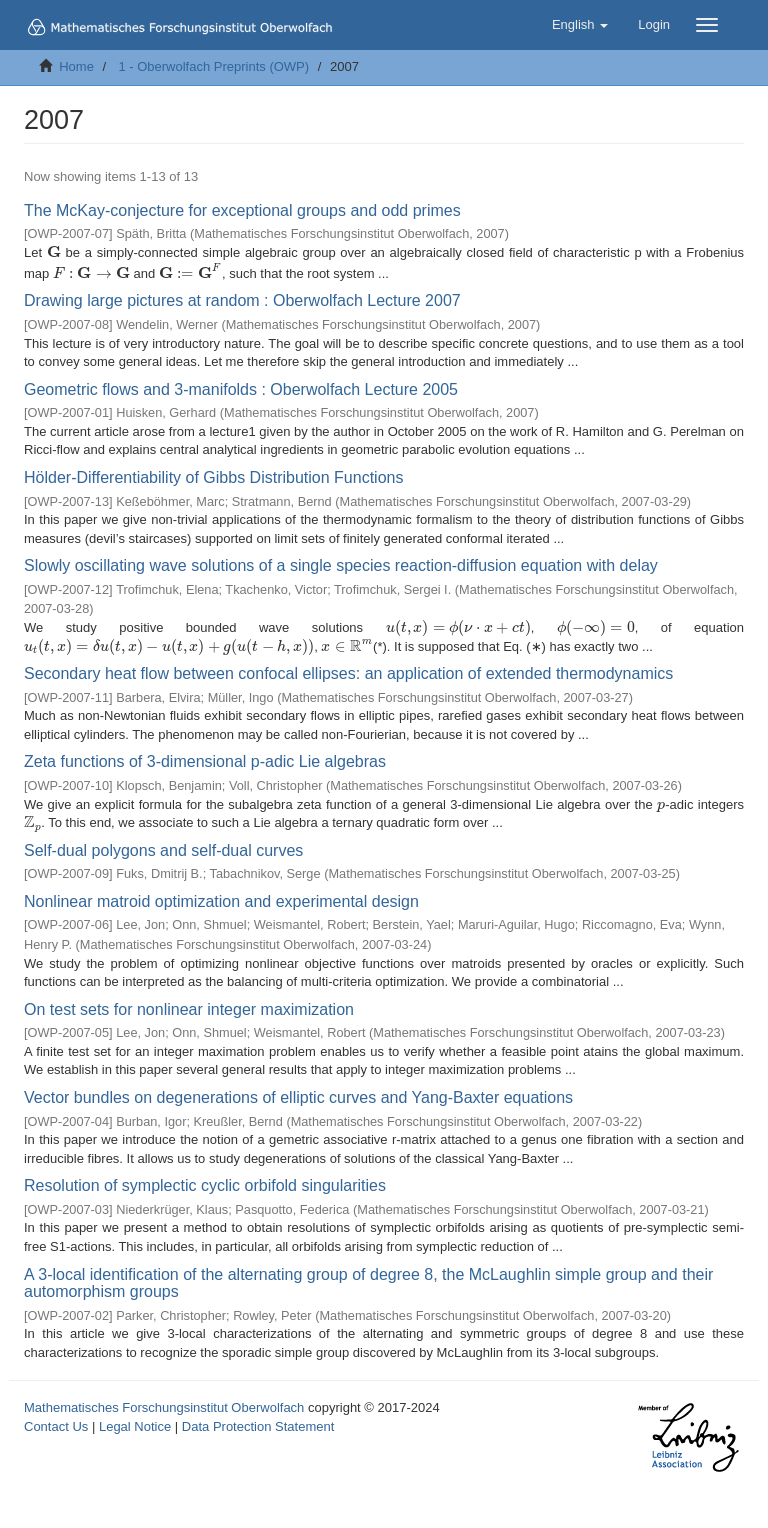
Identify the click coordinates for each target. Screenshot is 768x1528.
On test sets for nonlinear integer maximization (189, 1009)
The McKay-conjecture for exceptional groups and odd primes (242, 210)
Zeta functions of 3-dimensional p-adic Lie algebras (205, 761)
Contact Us (56, 1426)
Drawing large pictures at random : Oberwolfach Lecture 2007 (242, 300)
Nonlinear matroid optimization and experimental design (221, 901)
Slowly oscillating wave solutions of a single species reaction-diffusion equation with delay (341, 565)
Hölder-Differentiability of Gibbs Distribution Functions (213, 477)
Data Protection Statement (258, 1426)
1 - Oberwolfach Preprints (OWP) (213, 66)
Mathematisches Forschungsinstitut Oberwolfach (164, 1407)
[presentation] (54, 252)
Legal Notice (135, 1426)
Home (76, 66)
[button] (580, 25)
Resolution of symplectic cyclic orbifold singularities (205, 1185)
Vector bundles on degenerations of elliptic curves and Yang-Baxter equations (298, 1097)
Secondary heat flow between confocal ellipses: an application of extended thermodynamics (348, 673)
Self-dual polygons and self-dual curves (163, 850)
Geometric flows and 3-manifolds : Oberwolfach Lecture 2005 (241, 389)
